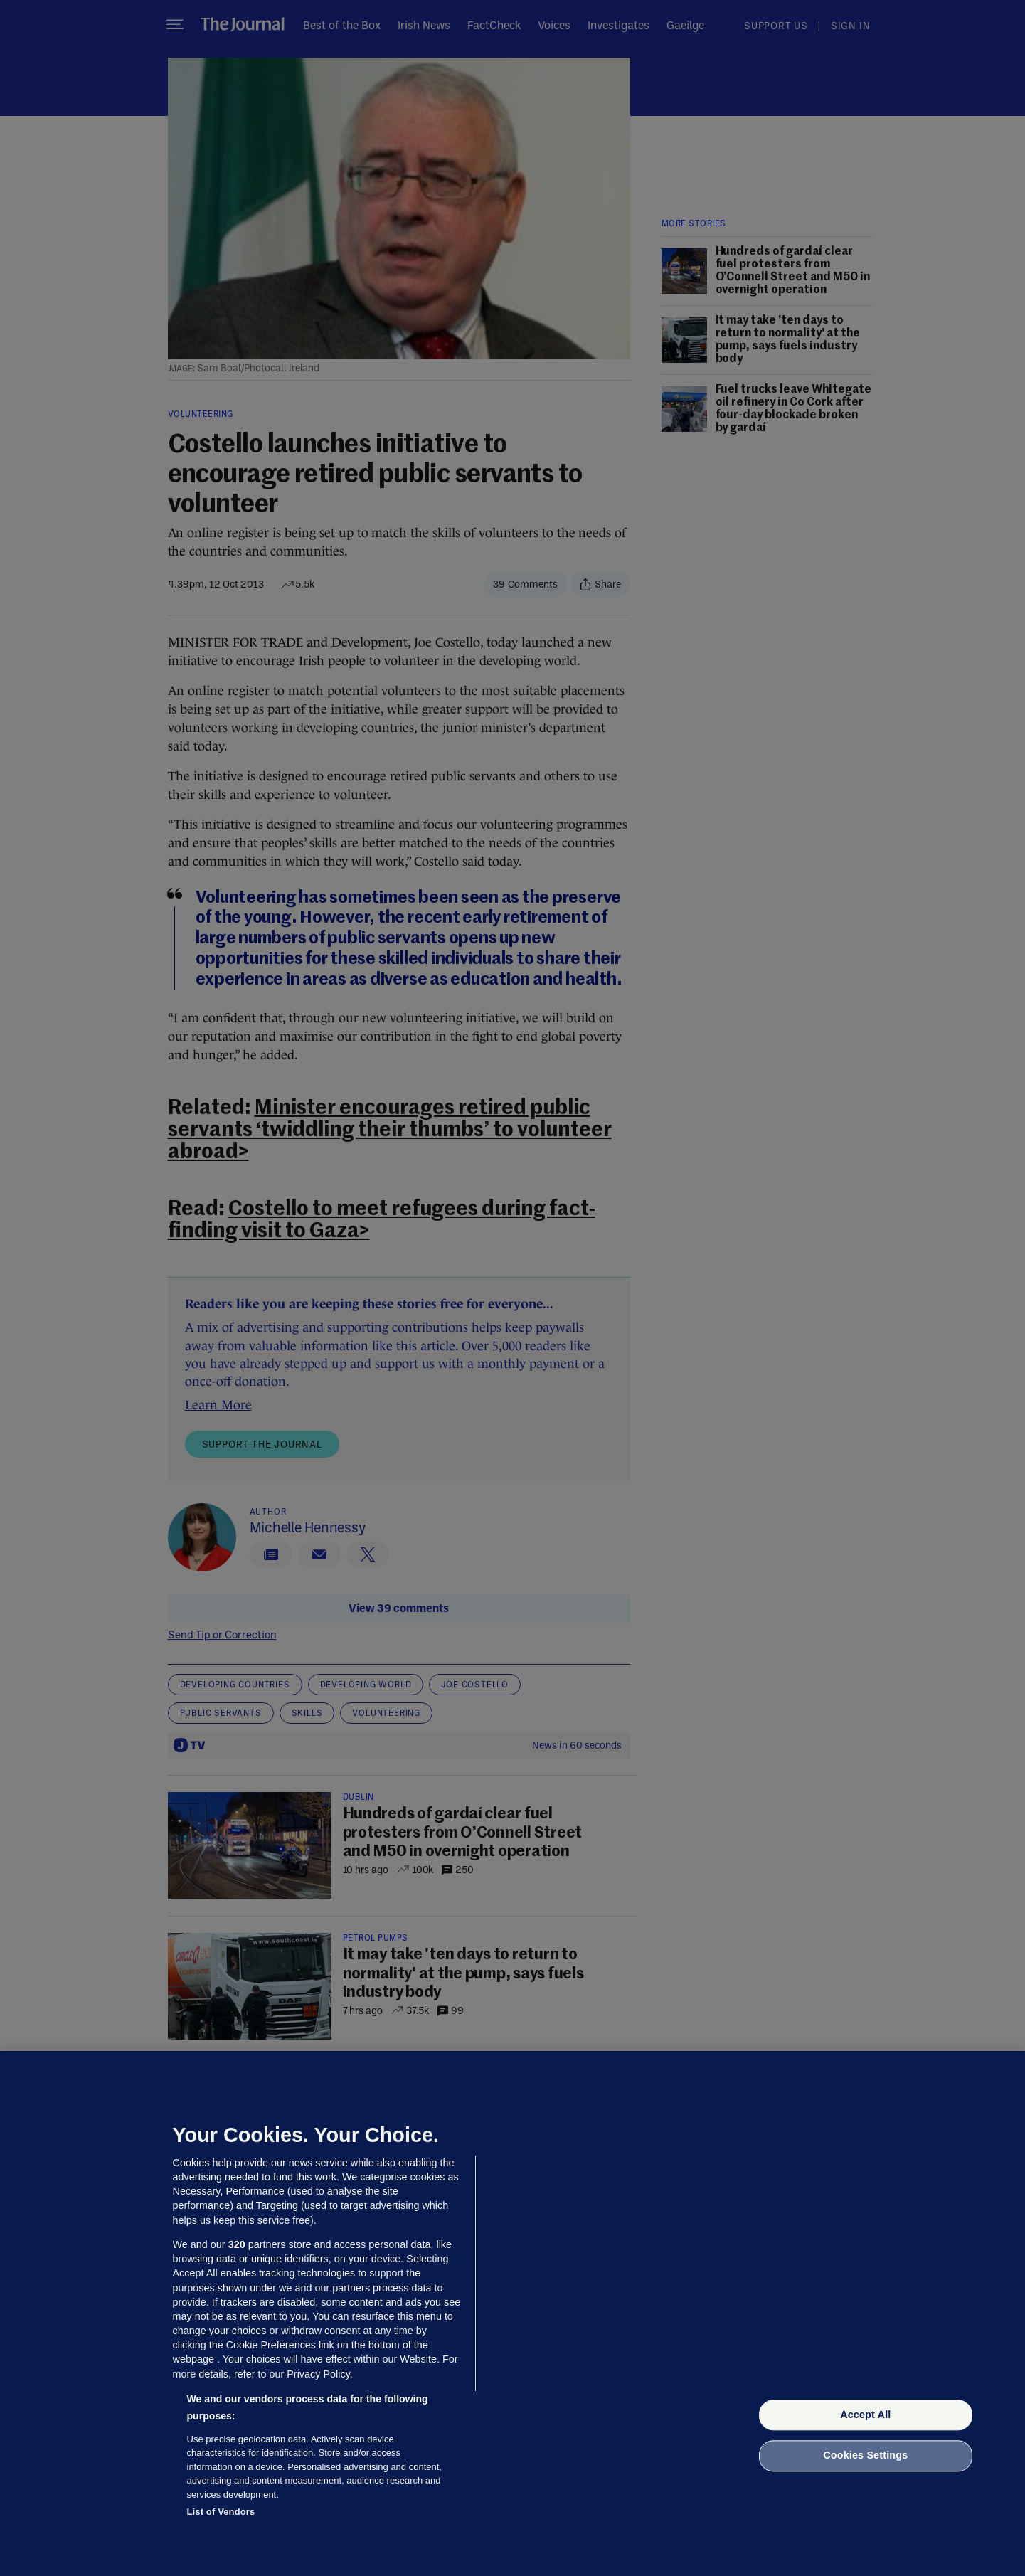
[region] (512, 2313)
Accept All (865, 2414)
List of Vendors (221, 2511)
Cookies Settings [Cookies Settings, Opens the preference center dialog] (865, 2455)
